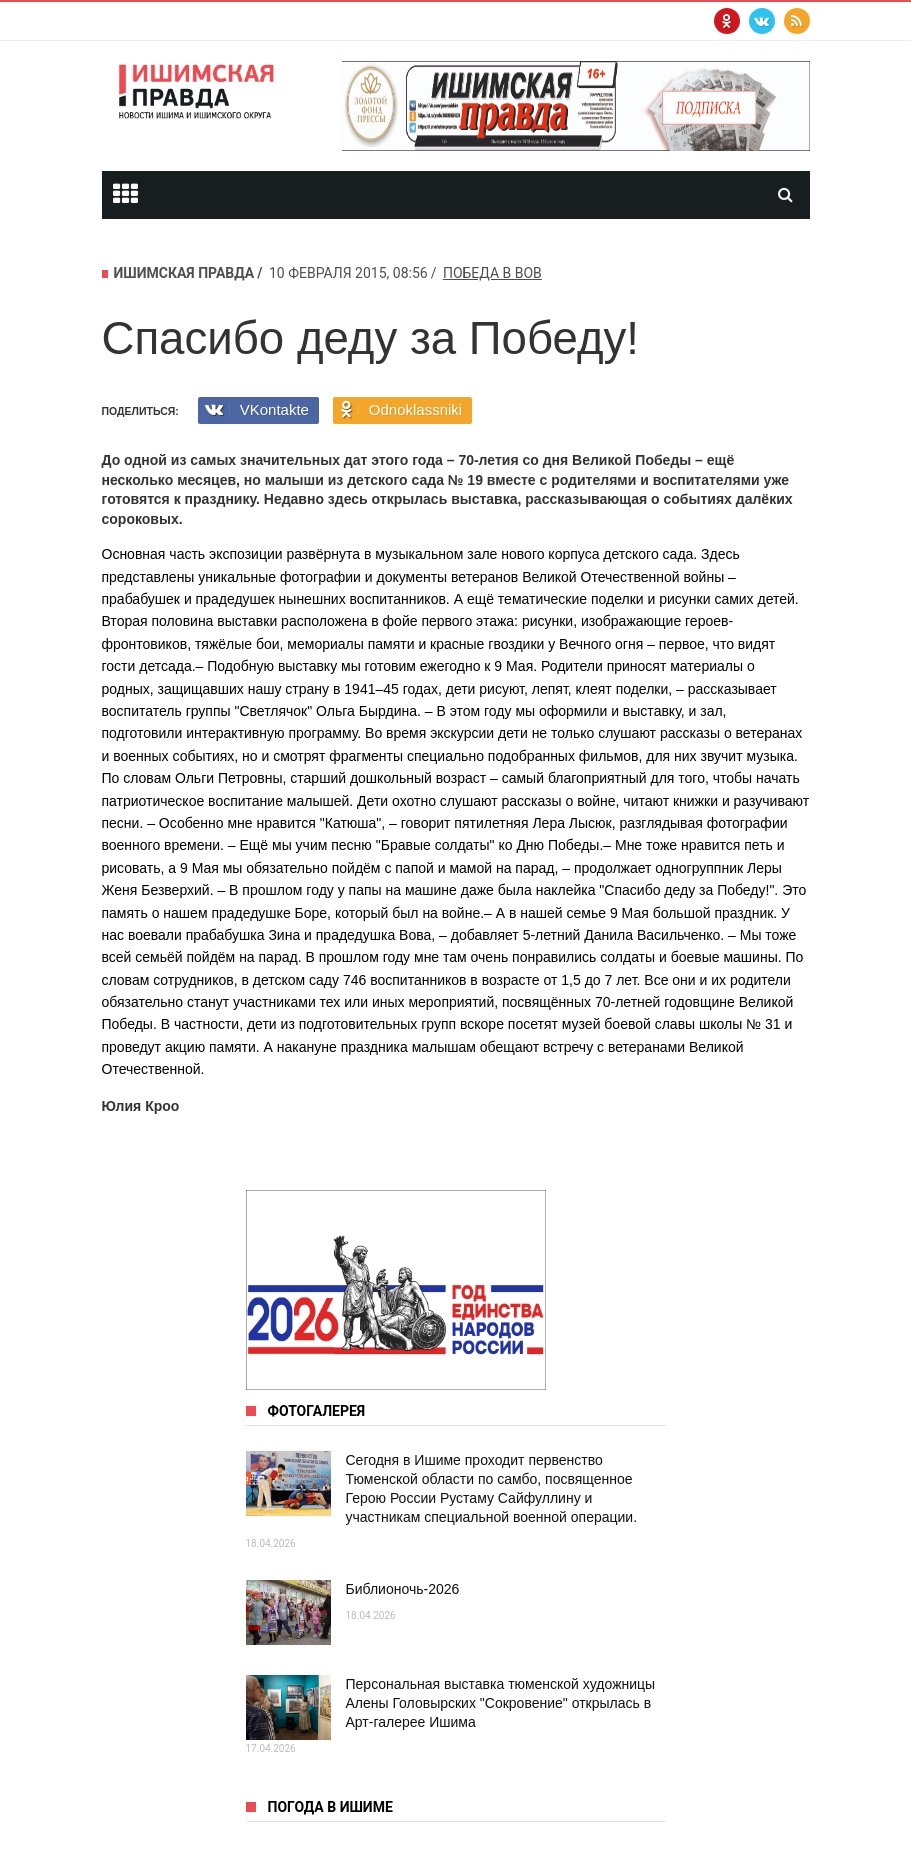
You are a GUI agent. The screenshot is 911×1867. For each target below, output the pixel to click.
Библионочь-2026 (403, 1589)
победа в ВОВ (492, 273)
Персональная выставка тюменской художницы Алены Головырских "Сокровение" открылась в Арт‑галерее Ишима (501, 1703)
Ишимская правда (184, 273)
